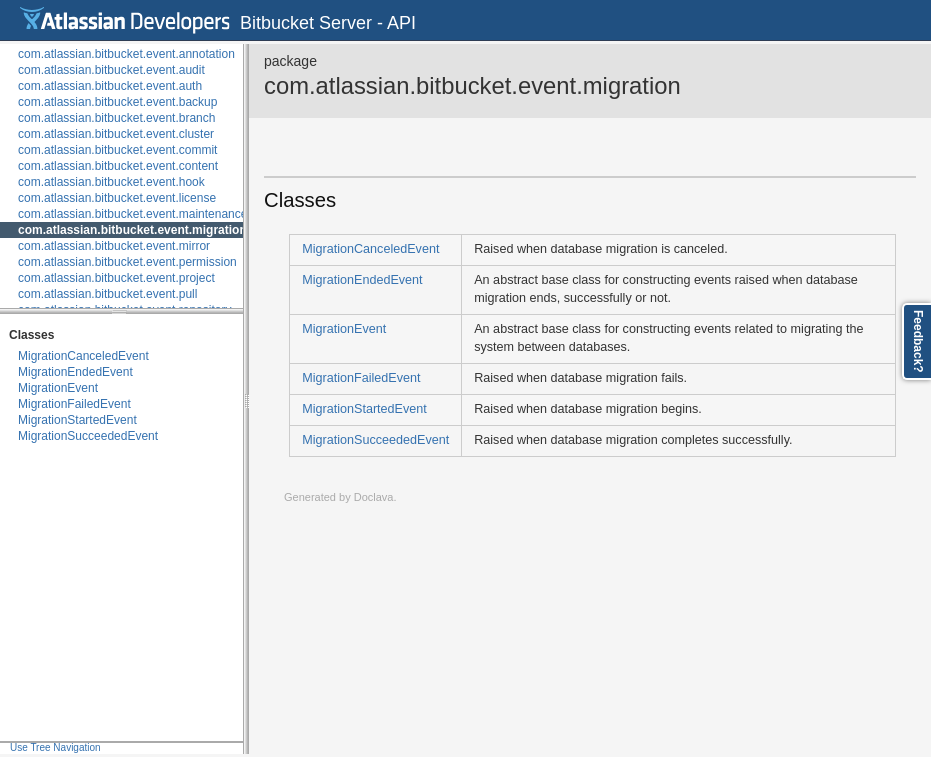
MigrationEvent (58, 388)
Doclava (374, 497)
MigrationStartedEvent (77, 420)
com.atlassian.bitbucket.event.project (116, 278)
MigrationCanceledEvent (83, 356)
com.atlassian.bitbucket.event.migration (132, 230)
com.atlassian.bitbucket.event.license (117, 198)
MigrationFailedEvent (74, 404)
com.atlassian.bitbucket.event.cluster (116, 134)
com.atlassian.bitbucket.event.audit (111, 70)
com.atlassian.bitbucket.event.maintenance (132, 214)
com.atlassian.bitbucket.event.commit (117, 150)
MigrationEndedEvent (75, 372)
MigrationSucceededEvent (88, 436)
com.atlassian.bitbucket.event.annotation (126, 54)
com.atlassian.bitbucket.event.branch (116, 118)
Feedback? (918, 341)
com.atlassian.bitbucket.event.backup (117, 102)
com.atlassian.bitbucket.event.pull (107, 294)
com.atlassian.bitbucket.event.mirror (114, 246)
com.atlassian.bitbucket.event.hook (111, 182)
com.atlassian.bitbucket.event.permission (127, 262)
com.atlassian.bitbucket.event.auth (110, 86)
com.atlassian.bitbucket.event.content (118, 166)
